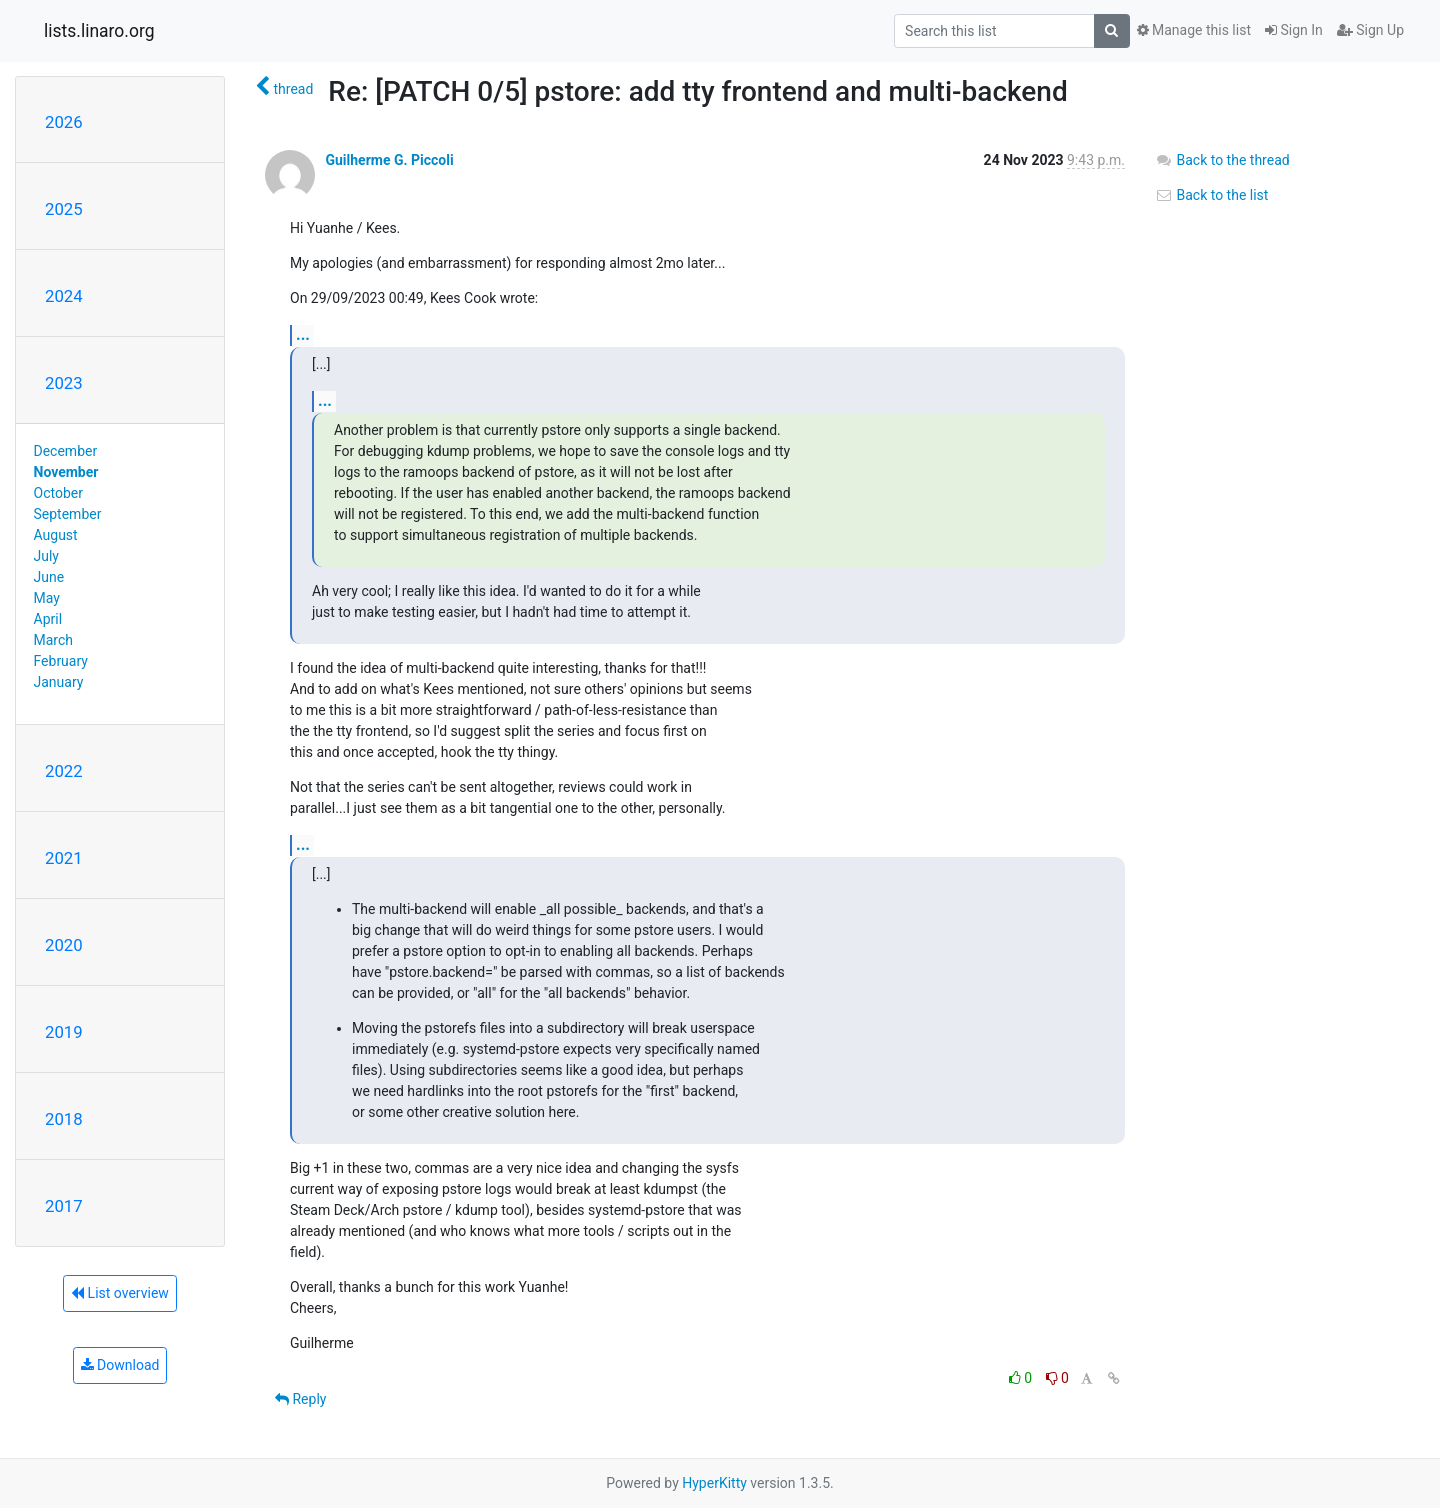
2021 (64, 858)
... (303, 334)
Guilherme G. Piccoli (389, 160)
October (58, 493)
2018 (64, 1119)
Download (120, 1365)
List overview (120, 1293)
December (66, 451)
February (61, 661)
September (68, 514)
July (46, 556)
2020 (64, 945)
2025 (64, 209)
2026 (64, 122)
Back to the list (1211, 195)
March (54, 640)
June (49, 577)
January (59, 682)
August (56, 535)
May (47, 598)
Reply (300, 1399)
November (66, 472)
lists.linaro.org (99, 31)
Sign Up (1370, 30)
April (48, 619)
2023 (64, 383)
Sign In (1294, 30)
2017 (64, 1206)
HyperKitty (714, 1483)
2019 (64, 1032)
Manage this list (1194, 30)
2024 (64, 296)
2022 (64, 771)
